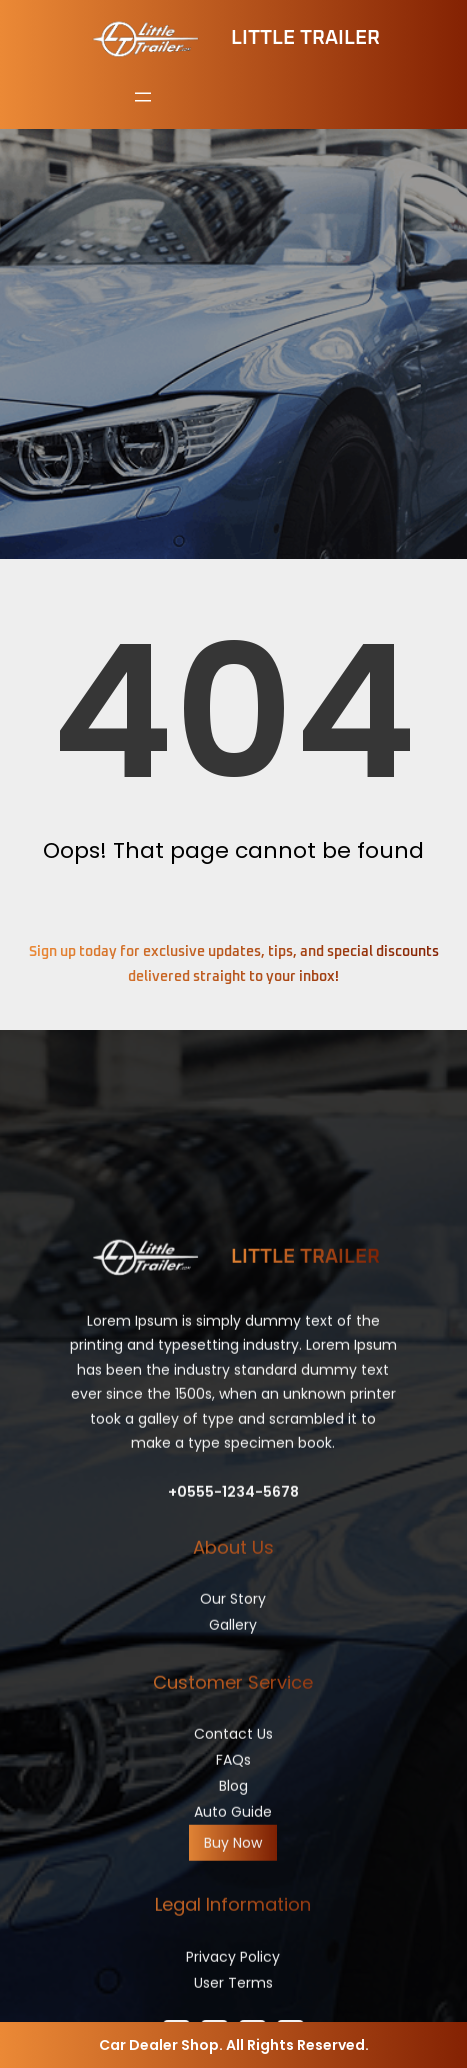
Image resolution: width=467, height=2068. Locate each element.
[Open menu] (143, 97)
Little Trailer (305, 38)
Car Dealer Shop (159, 2045)
